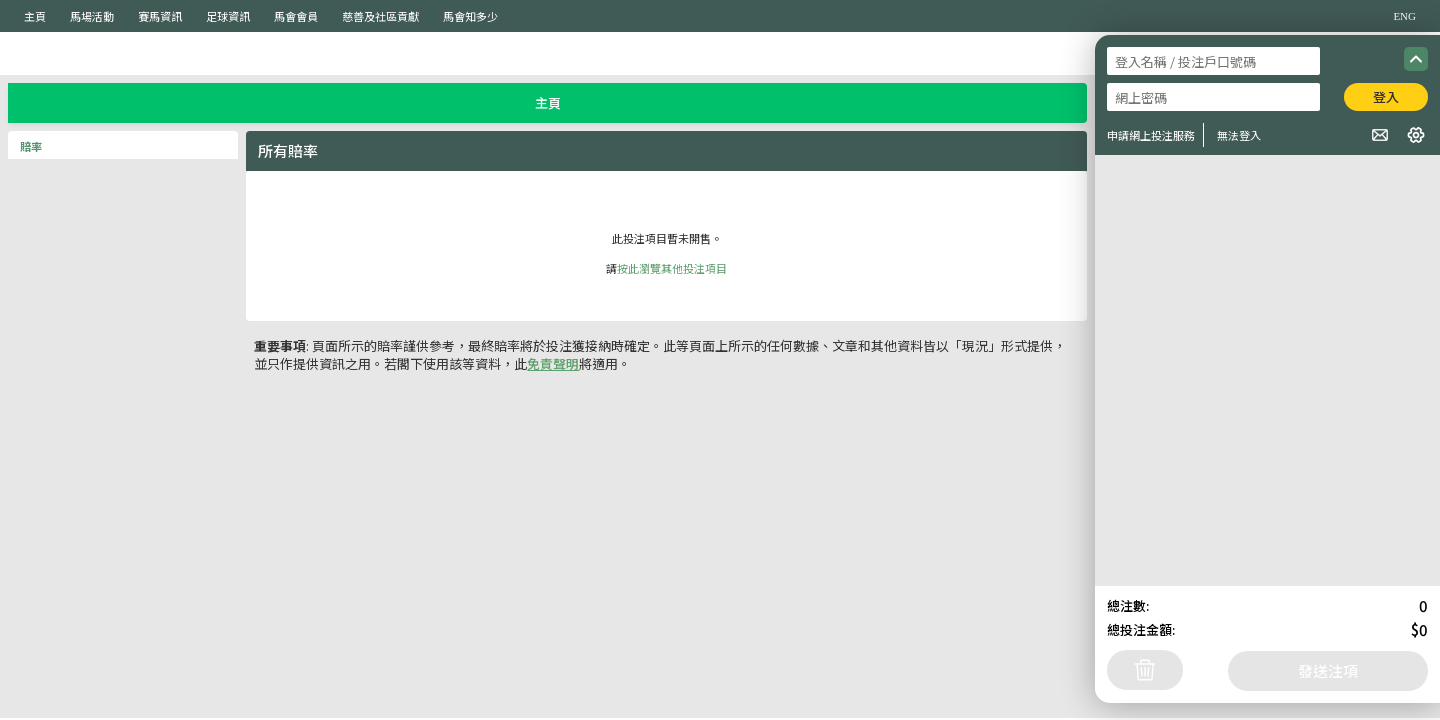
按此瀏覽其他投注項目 (672, 268)
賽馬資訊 (160, 16)
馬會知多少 (470, 16)
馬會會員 (296, 16)
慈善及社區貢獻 (380, 16)
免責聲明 (553, 363)
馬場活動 (92, 16)
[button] (1380, 135)
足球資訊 (228, 16)
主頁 (35, 16)
